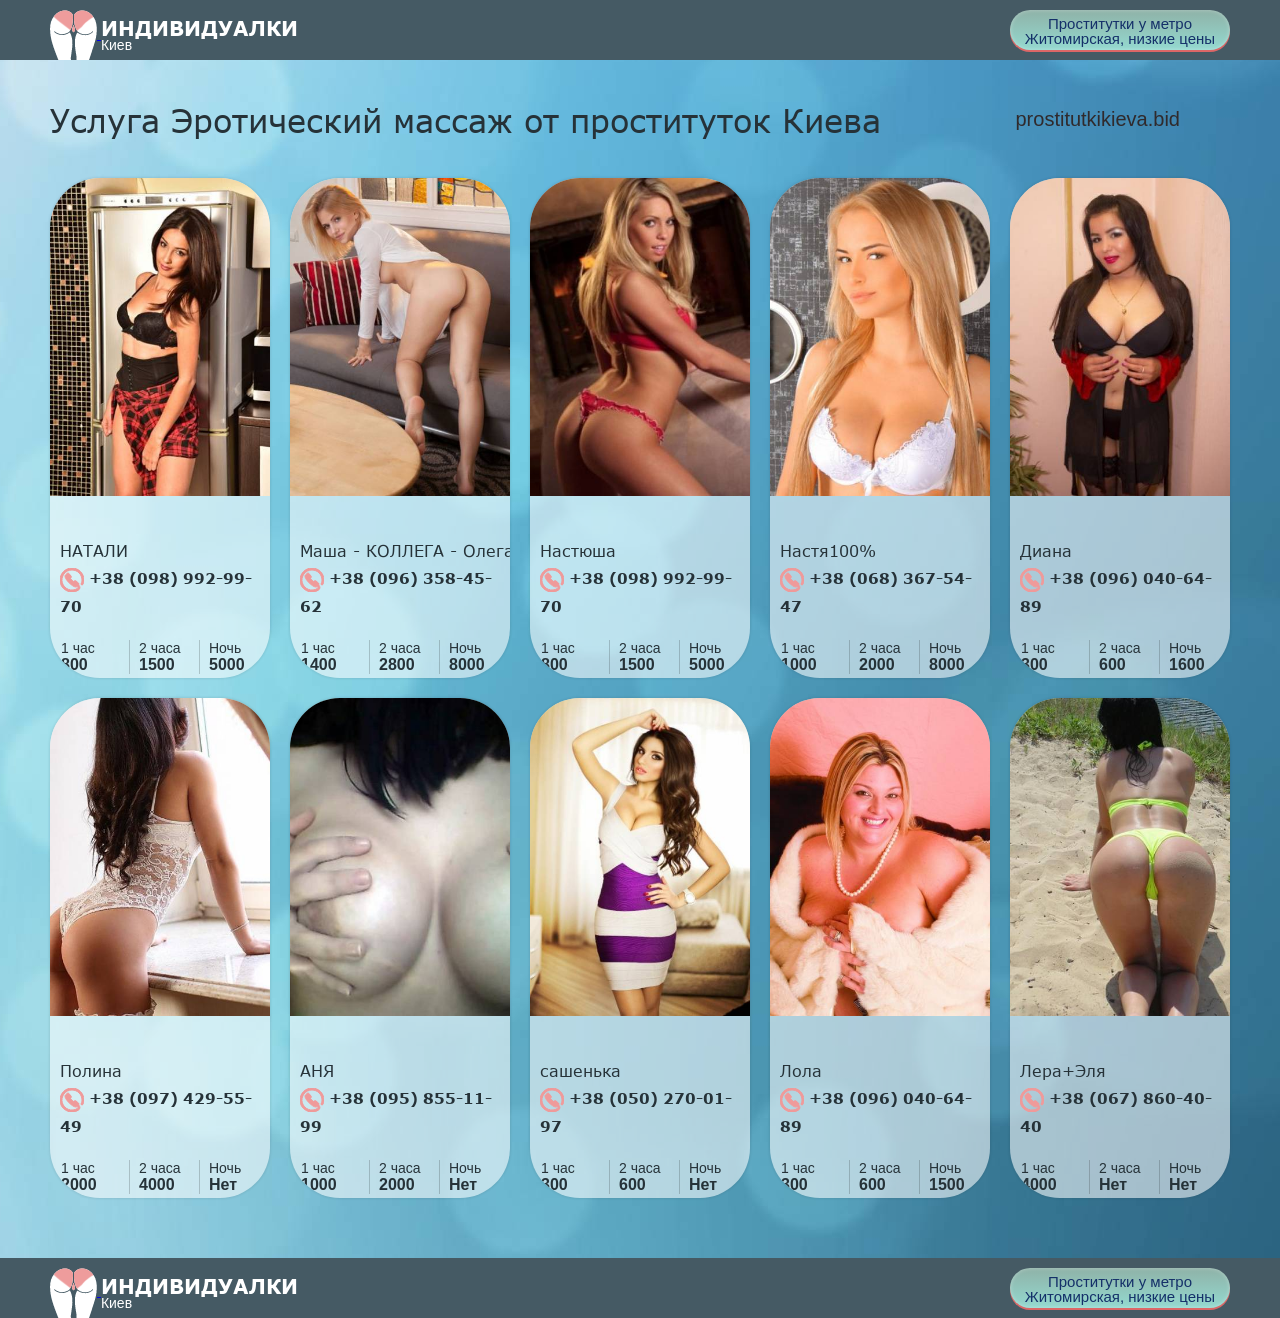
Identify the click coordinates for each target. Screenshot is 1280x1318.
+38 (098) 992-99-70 (156, 591)
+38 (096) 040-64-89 (1116, 591)
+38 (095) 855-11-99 (396, 1111)
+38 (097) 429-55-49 (156, 1111)
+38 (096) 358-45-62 (396, 591)
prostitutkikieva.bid (1097, 119)
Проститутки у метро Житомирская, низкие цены (1120, 31)
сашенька (580, 1071)
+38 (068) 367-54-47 (876, 591)
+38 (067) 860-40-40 (1116, 1111)
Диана (1046, 551)
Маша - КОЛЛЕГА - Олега (405, 551)
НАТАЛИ (94, 551)
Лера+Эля (1063, 1071)
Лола (801, 1071)
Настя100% (828, 551)
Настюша (578, 551)
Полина (91, 1071)
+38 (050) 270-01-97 (636, 1111)
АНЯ (317, 1071)
